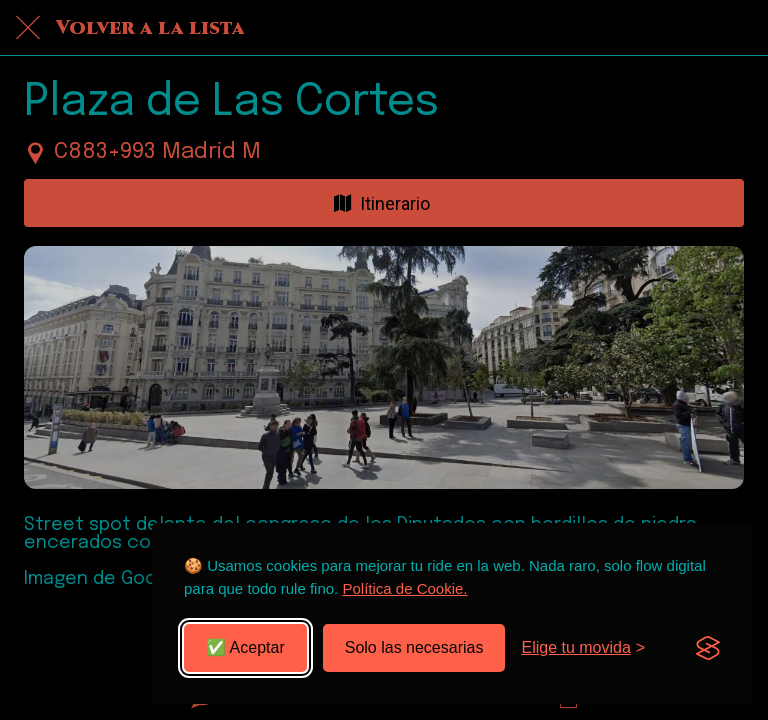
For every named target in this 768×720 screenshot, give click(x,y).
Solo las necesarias (414, 647)
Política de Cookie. (404, 588)
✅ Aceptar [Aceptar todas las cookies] (245, 647)
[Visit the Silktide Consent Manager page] (708, 648)
